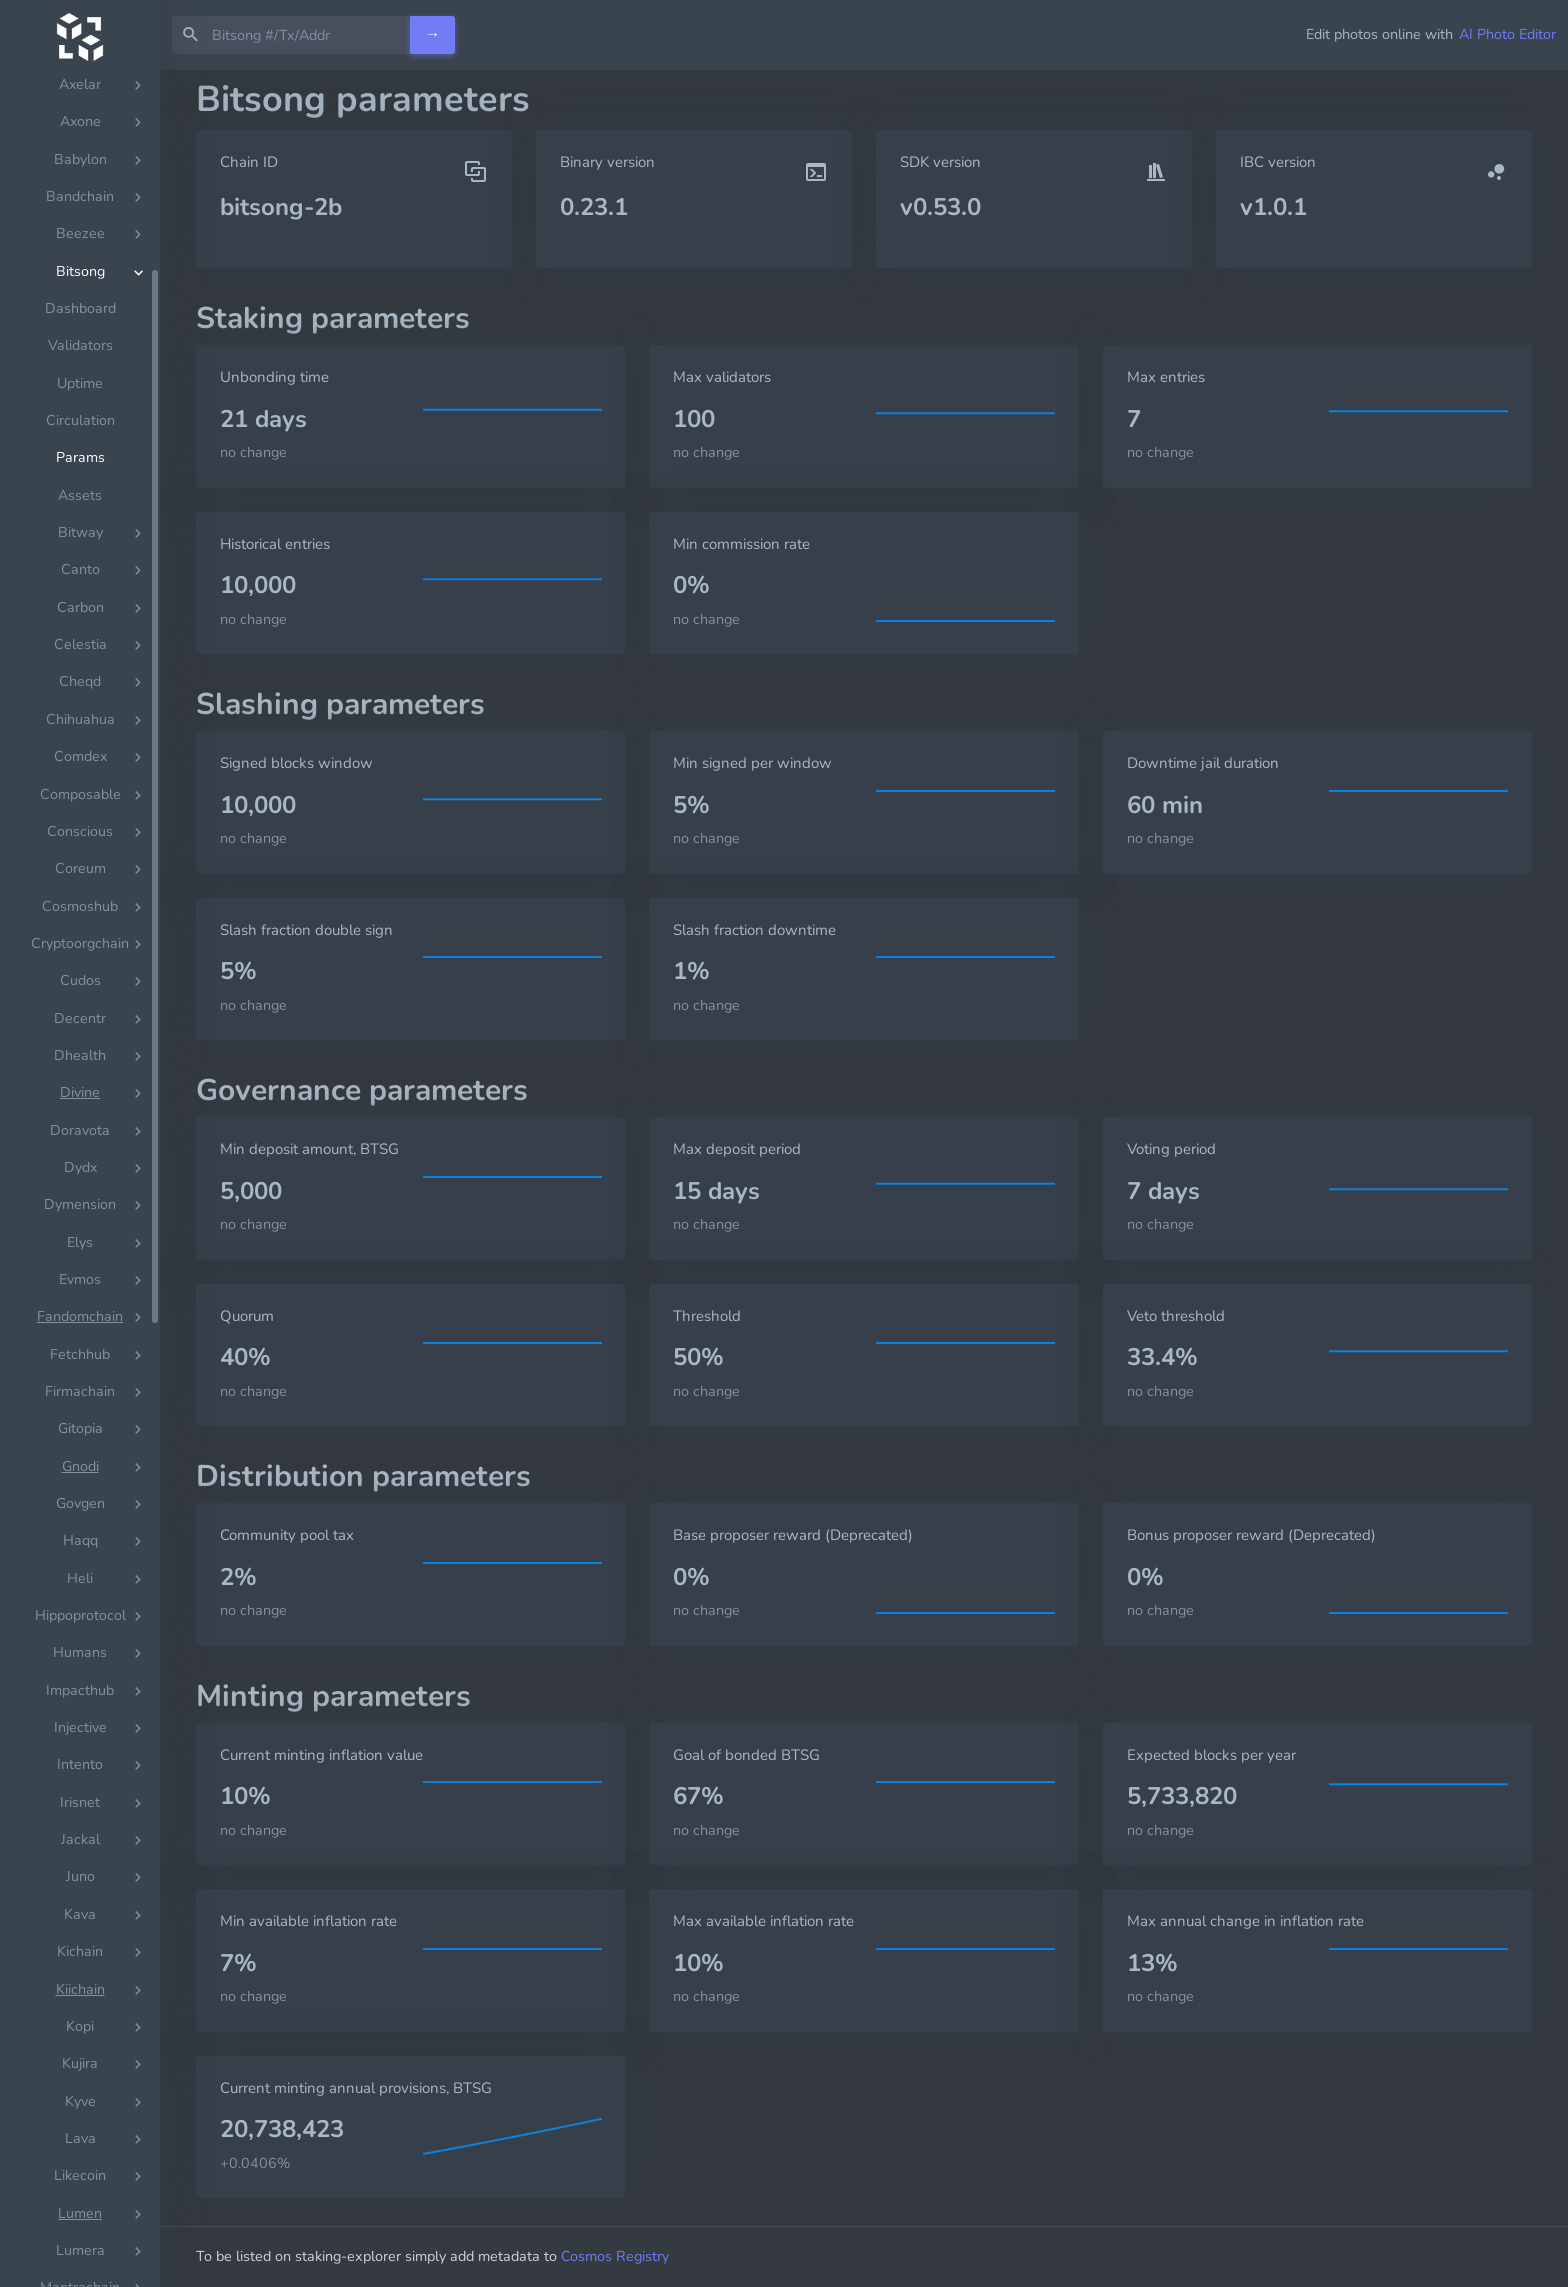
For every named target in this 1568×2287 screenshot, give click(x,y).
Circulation (80, 681)
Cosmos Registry (615, 2256)
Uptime (80, 644)
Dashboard (80, 569)
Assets (80, 756)
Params (80, 718)
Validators (80, 606)
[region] (80, 1178)
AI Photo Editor (1507, 34)
